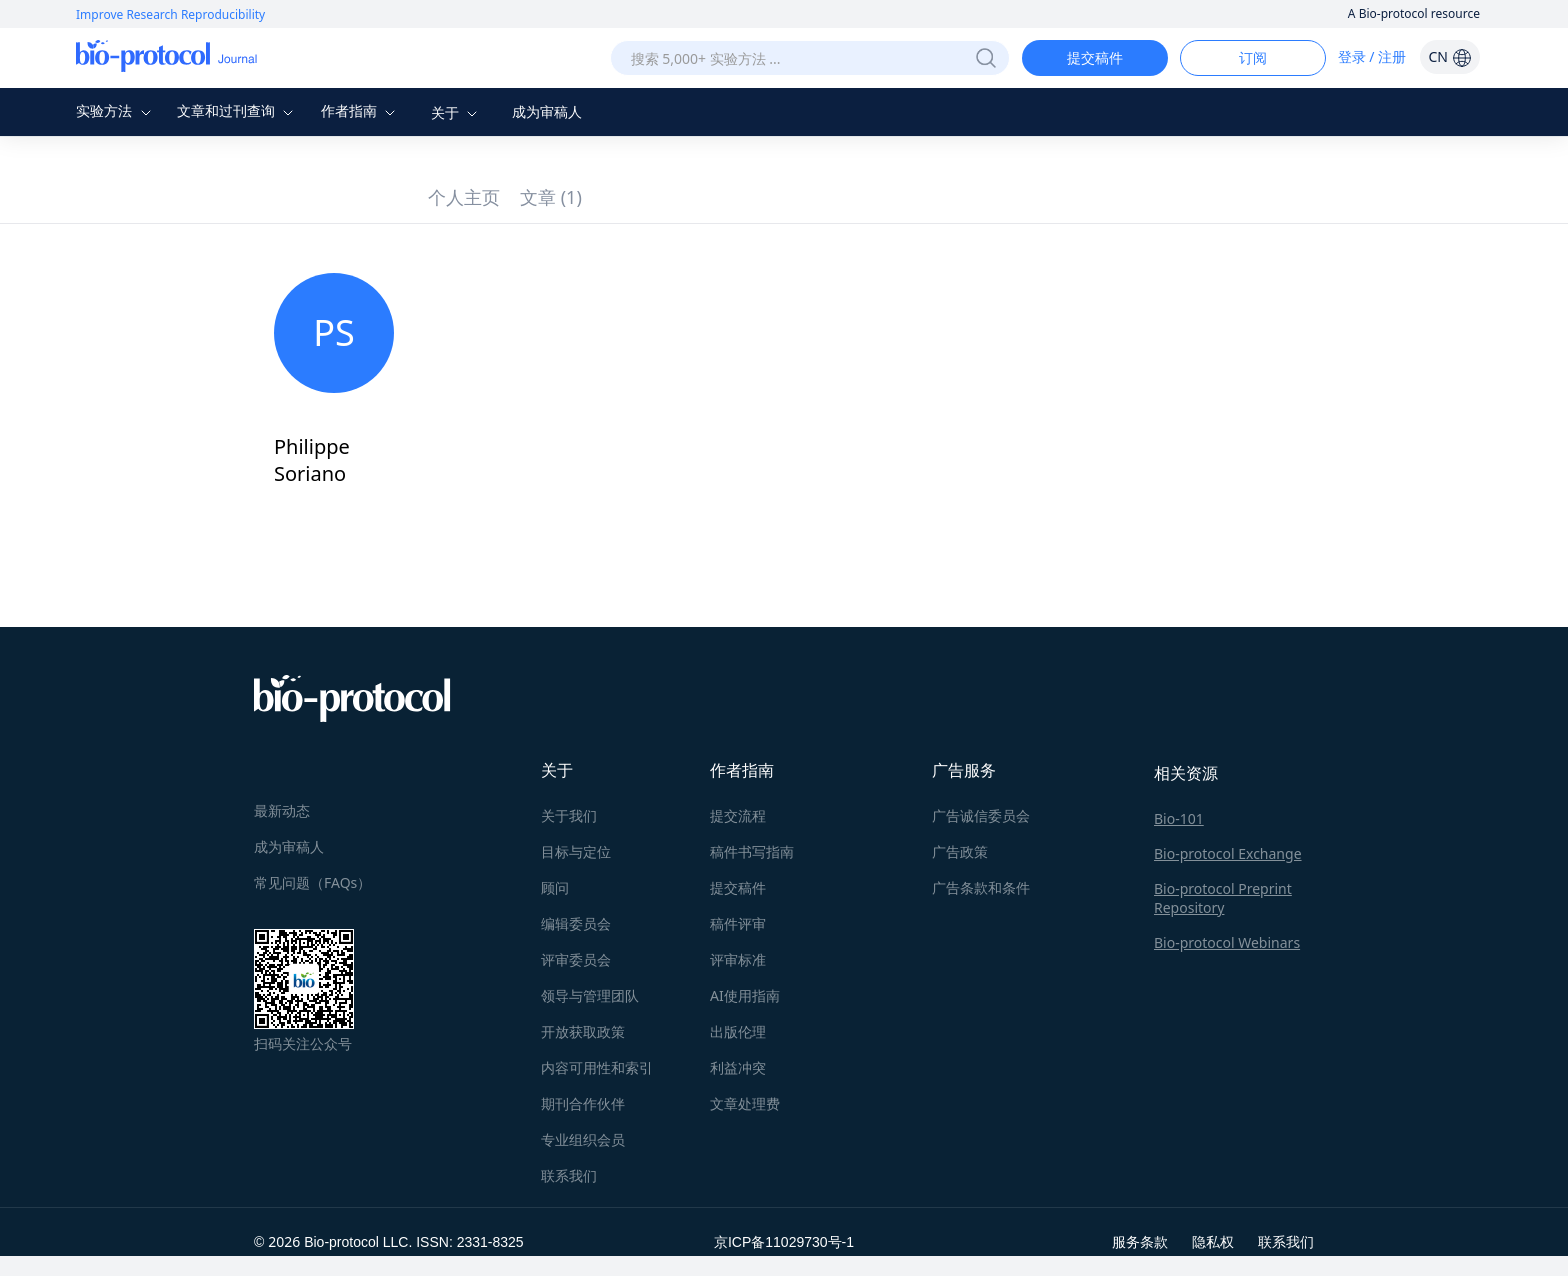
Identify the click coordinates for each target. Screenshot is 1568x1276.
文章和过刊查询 (238, 110)
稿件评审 (738, 923)
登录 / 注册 (1372, 56)
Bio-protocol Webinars (1227, 942)
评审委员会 (576, 959)
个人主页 (464, 197)
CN (1449, 56)
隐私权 (1213, 1241)
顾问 (555, 887)
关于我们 (569, 815)
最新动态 (282, 810)
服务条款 (1140, 1241)
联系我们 (569, 1175)
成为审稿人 (547, 111)
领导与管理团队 (590, 995)
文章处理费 (745, 1103)
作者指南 (361, 110)
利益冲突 (738, 1067)
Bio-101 (1179, 818)
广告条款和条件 (981, 887)
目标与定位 (576, 851)
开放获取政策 (583, 1031)
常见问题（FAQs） (312, 882)
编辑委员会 (576, 923)
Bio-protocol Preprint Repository (1223, 898)
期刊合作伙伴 (583, 1103)
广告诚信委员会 (981, 815)
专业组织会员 (583, 1139)
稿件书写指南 (752, 851)
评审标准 (738, 959)
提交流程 (738, 815)
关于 (457, 112)
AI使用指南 (745, 995)
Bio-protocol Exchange (1228, 853)
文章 (551, 197)
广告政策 (960, 851)
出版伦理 (738, 1031)
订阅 (1253, 57)
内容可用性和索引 (597, 1067)
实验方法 (116, 110)
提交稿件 (1095, 57)
